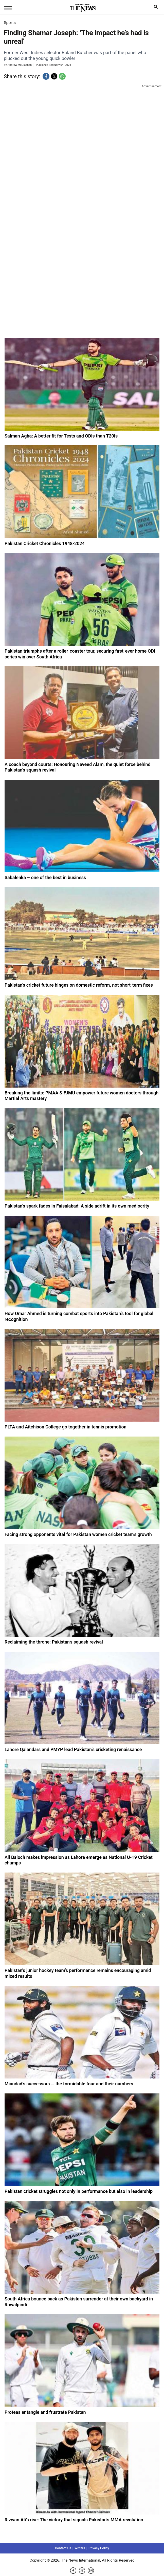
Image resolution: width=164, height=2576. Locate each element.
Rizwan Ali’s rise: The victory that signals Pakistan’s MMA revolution (74, 2519)
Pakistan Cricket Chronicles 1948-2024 (45, 543)
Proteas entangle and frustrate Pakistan (45, 2412)
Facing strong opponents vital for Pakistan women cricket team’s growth (78, 1534)
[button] (46, 76)
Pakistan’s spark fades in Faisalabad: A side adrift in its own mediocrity (77, 1206)
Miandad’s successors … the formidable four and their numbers (69, 2083)
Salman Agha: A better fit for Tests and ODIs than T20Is (61, 436)
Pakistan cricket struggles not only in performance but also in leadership (79, 2191)
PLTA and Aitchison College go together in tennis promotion (65, 1426)
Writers (80, 2548)
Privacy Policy (98, 2548)
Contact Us (63, 2548)
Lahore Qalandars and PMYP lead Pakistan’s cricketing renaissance (73, 1749)
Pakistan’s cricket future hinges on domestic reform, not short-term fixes (79, 985)
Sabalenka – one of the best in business (45, 877)
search (157, 8)
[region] (82, 130)
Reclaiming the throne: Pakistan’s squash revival (54, 1642)
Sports (10, 22)
